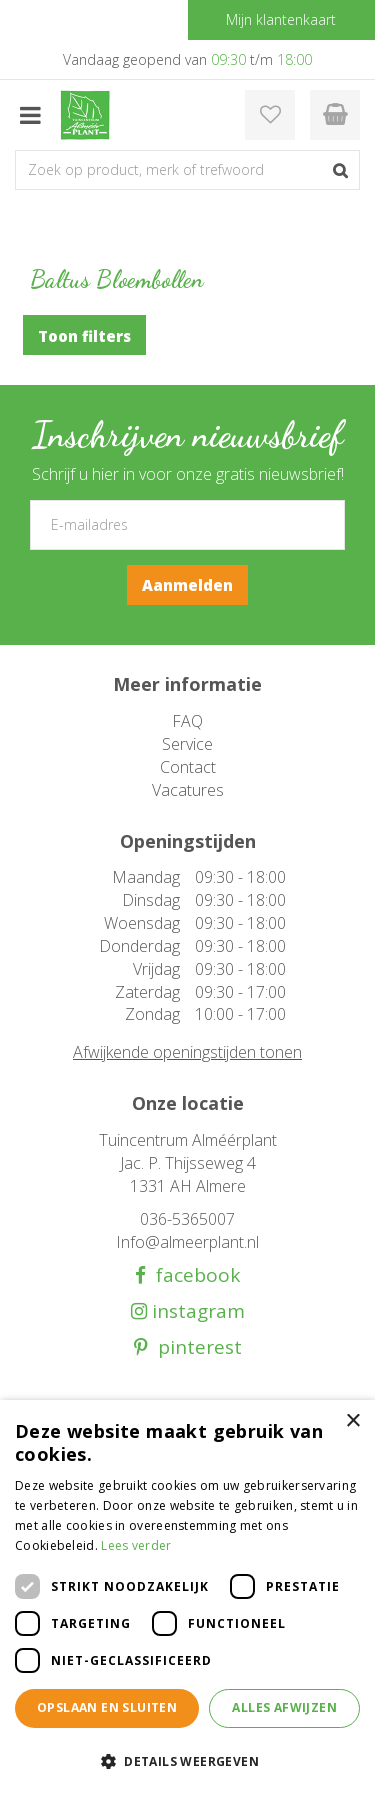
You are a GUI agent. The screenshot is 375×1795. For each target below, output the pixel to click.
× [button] (352, 1421)
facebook (193, 1275)
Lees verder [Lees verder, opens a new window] (136, 1545)
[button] (187, 1760)
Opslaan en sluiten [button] (107, 1707)
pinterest (195, 1347)
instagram (196, 1311)
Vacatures (188, 790)
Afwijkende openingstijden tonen (187, 1052)
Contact (188, 767)
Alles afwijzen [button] (284, 1707)
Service (187, 744)
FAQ (187, 721)
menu (30, 115)
